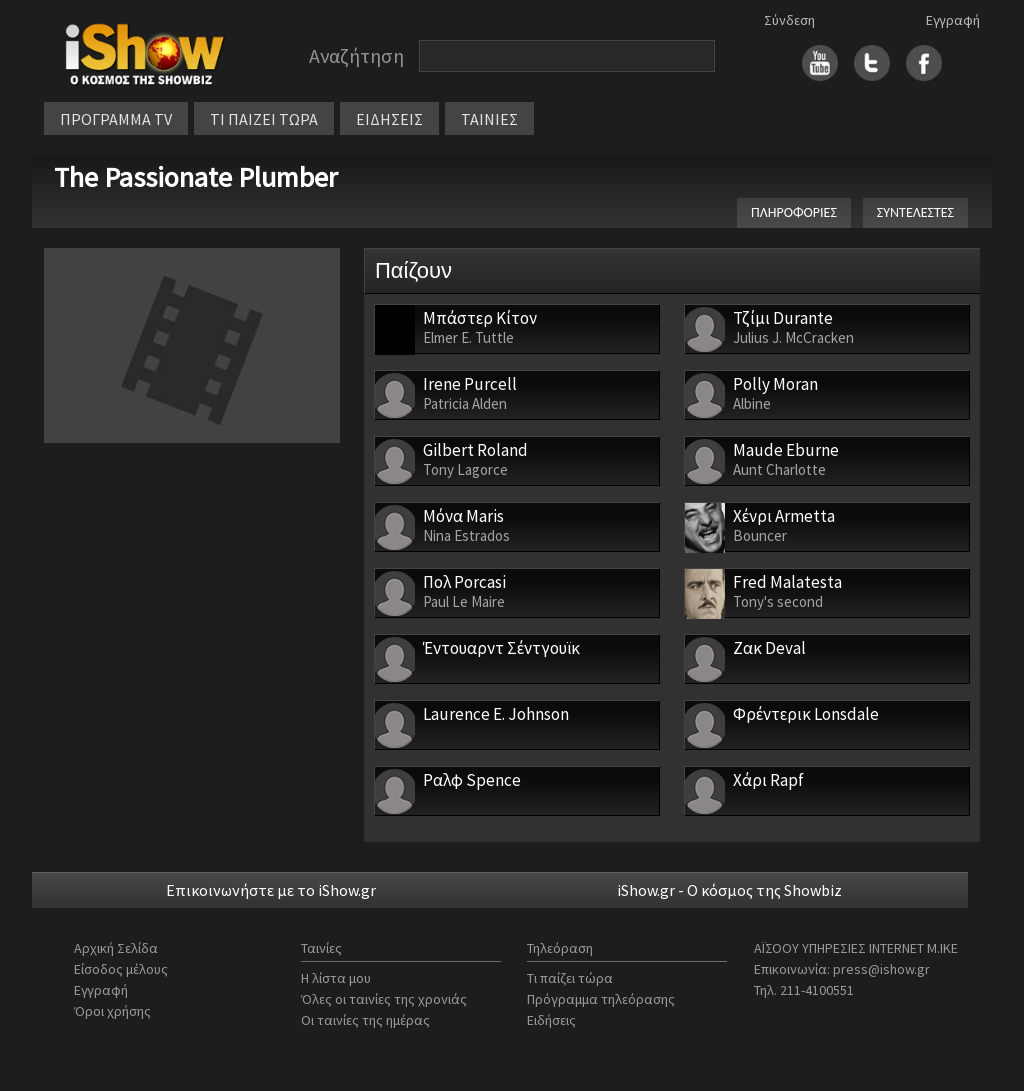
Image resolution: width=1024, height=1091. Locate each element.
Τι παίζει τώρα (570, 978)
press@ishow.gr (881, 969)
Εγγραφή (953, 20)
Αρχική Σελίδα (116, 948)
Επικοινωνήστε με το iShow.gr (271, 890)
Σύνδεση (789, 20)
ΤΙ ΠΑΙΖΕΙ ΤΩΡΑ (264, 119)
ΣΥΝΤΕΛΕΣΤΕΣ (915, 212)
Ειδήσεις (551, 1020)
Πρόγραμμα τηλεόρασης (601, 999)
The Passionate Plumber (196, 177)
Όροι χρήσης (112, 1011)
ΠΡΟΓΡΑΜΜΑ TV (116, 119)
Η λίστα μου (336, 978)
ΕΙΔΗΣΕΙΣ (389, 119)
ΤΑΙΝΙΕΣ (489, 119)
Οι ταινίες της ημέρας (365, 1020)
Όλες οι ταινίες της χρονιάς (384, 999)
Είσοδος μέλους (121, 969)
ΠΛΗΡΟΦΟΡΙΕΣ (794, 212)
